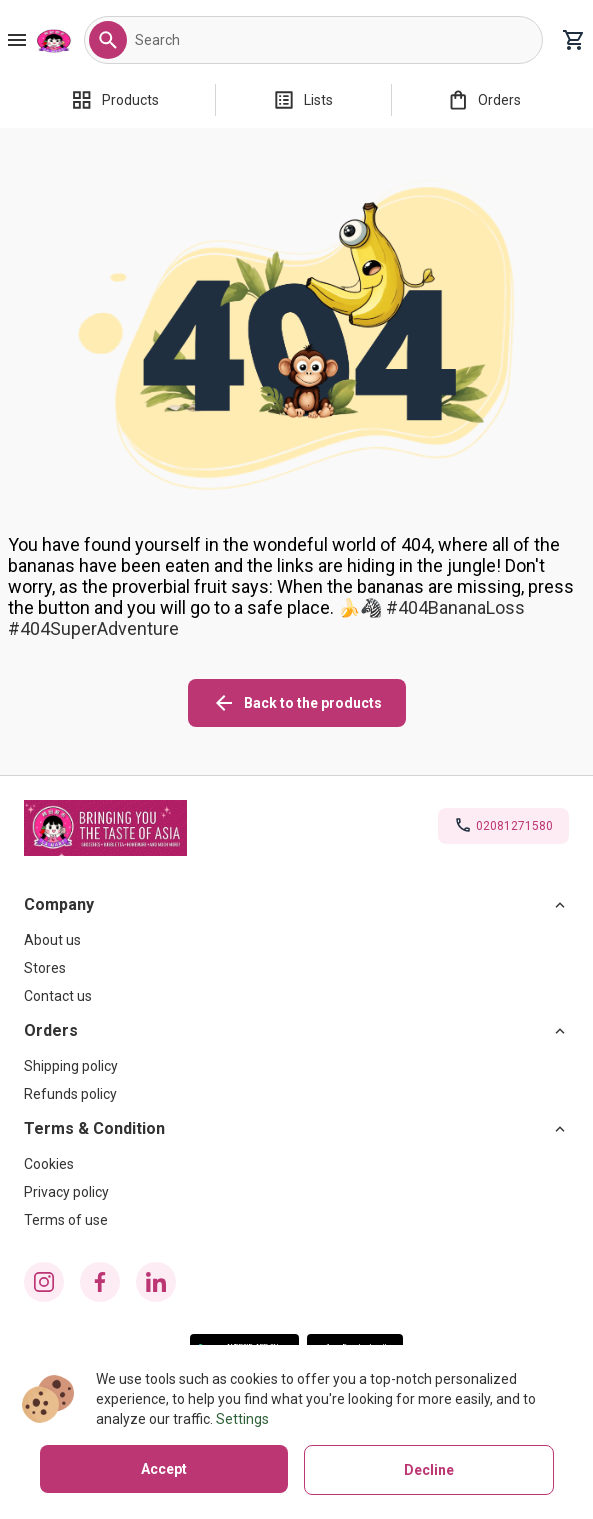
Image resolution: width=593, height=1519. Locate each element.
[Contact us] (296, 996)
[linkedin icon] (156, 1282)
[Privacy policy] (296, 1192)
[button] (108, 40)
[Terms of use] (296, 1220)
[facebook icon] (100, 1282)
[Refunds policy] (296, 1094)
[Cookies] (296, 1164)
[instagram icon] (44, 1282)
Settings (242, 1419)
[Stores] (296, 968)
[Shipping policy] (296, 1066)
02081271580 (514, 826)
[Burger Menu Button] (17, 40)
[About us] (296, 940)
